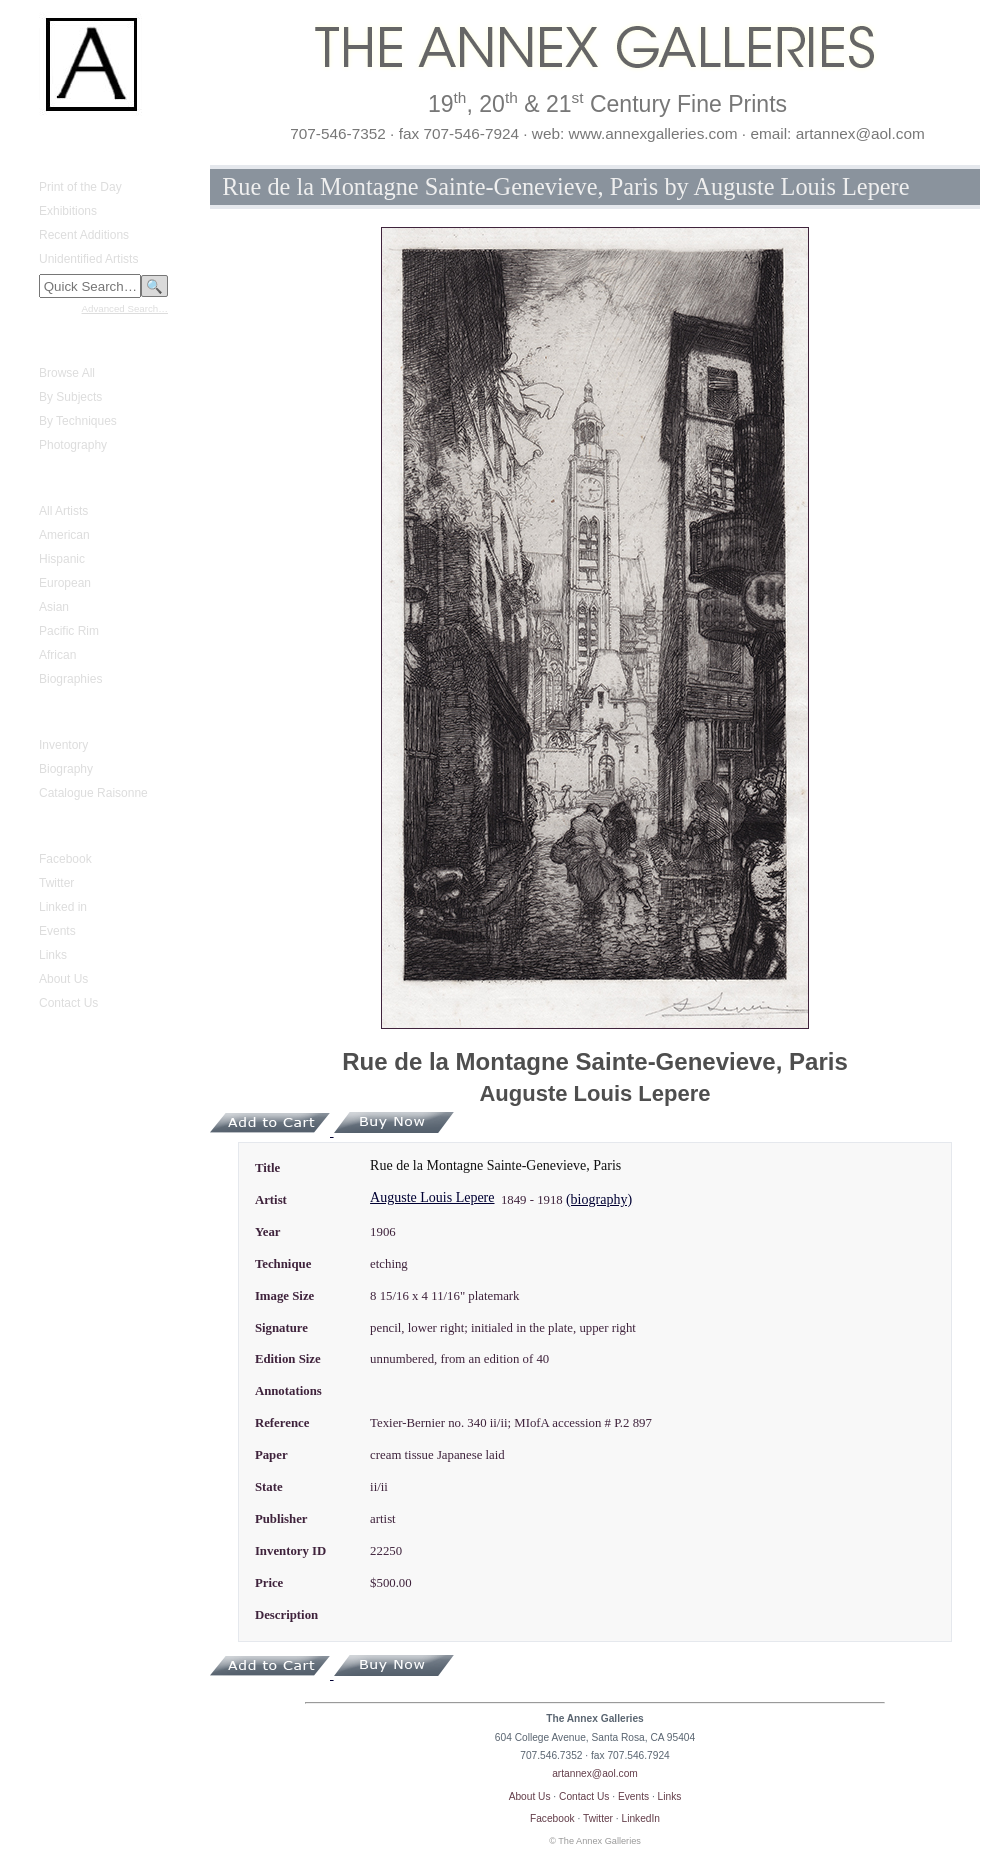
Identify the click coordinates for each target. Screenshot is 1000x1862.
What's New (59, 157)
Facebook (65, 859)
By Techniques (78, 421)
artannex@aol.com (595, 1773)
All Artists (63, 511)
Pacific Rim (69, 631)
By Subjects (70, 397)
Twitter (56, 883)
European (65, 583)
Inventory (63, 745)
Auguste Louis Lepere (432, 1197)
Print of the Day (80, 187)
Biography (66, 769)
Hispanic (62, 559)
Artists (43, 481)
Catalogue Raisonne (93, 793)
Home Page (58, 139)
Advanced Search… (125, 308)
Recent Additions (84, 235)
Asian (54, 607)
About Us (63, 979)
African (57, 655)
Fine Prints (55, 343)
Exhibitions (68, 211)
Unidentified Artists (88, 259)
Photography (73, 445)
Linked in (63, 907)
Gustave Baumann (76, 715)
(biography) (599, 1199)
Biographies (70, 679)
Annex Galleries (69, 829)
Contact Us (68, 1003)
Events (57, 931)
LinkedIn (641, 1818)
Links (53, 955)
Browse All (67, 373)
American (64, 535)
